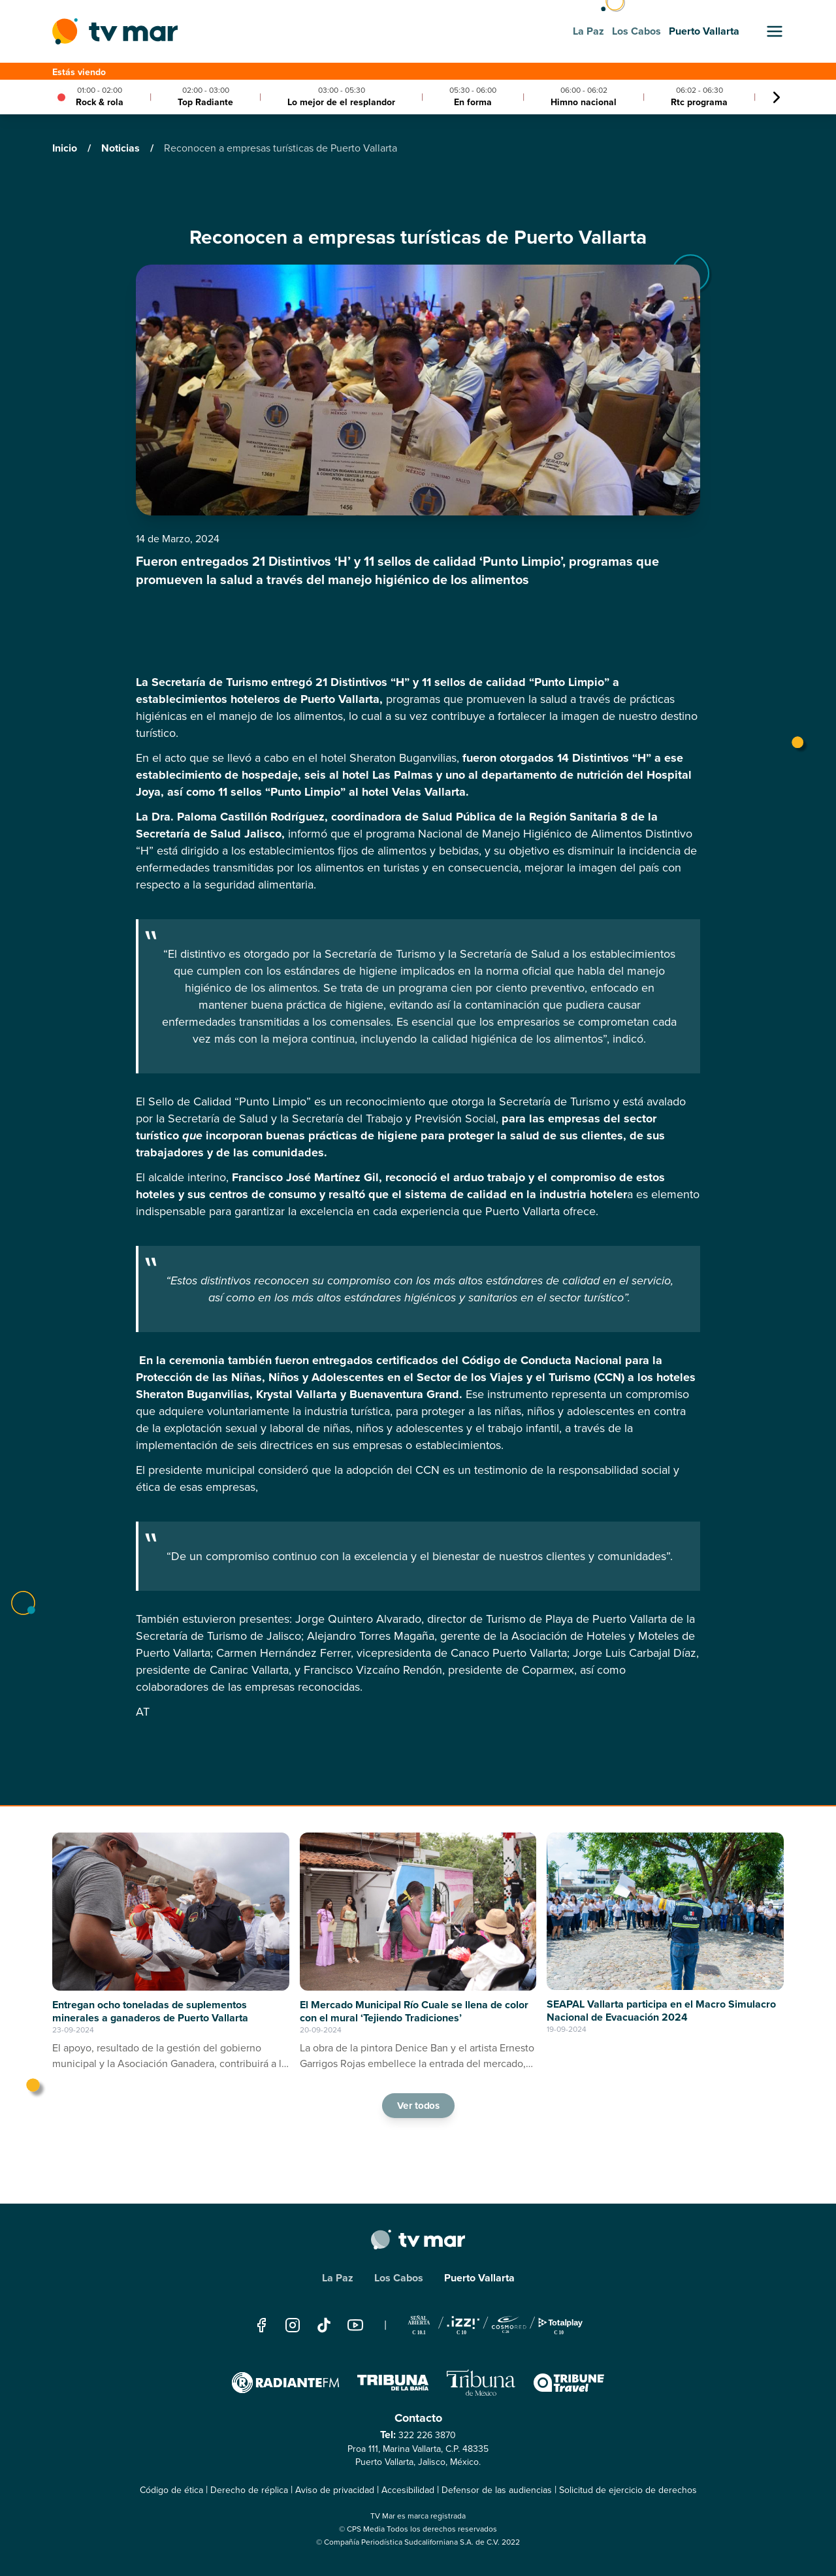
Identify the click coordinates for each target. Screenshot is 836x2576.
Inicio (66, 147)
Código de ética (171, 2490)
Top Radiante (205, 102)
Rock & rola (99, 102)
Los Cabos (398, 2277)
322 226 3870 (427, 2435)
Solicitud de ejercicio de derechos (628, 2490)
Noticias (121, 147)
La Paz (337, 2277)
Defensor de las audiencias (497, 2490)
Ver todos (418, 2105)
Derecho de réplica (249, 2490)
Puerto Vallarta (479, 2277)
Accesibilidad (407, 2490)
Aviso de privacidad (334, 2490)
